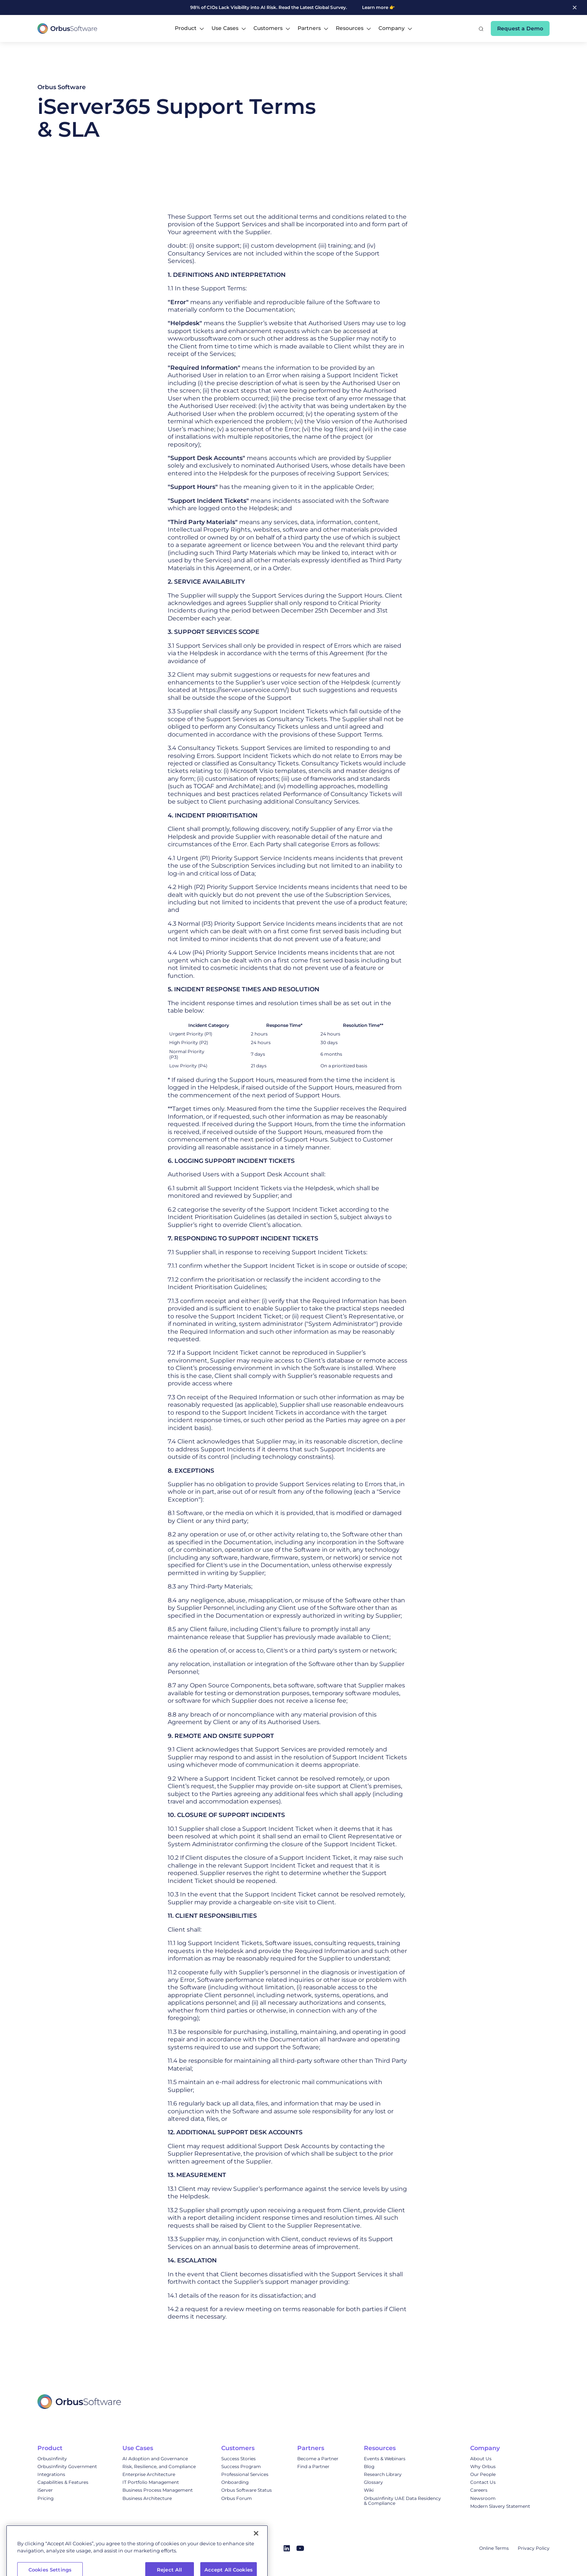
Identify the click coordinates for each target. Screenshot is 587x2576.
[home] (67, 28)
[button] (189, 28)
